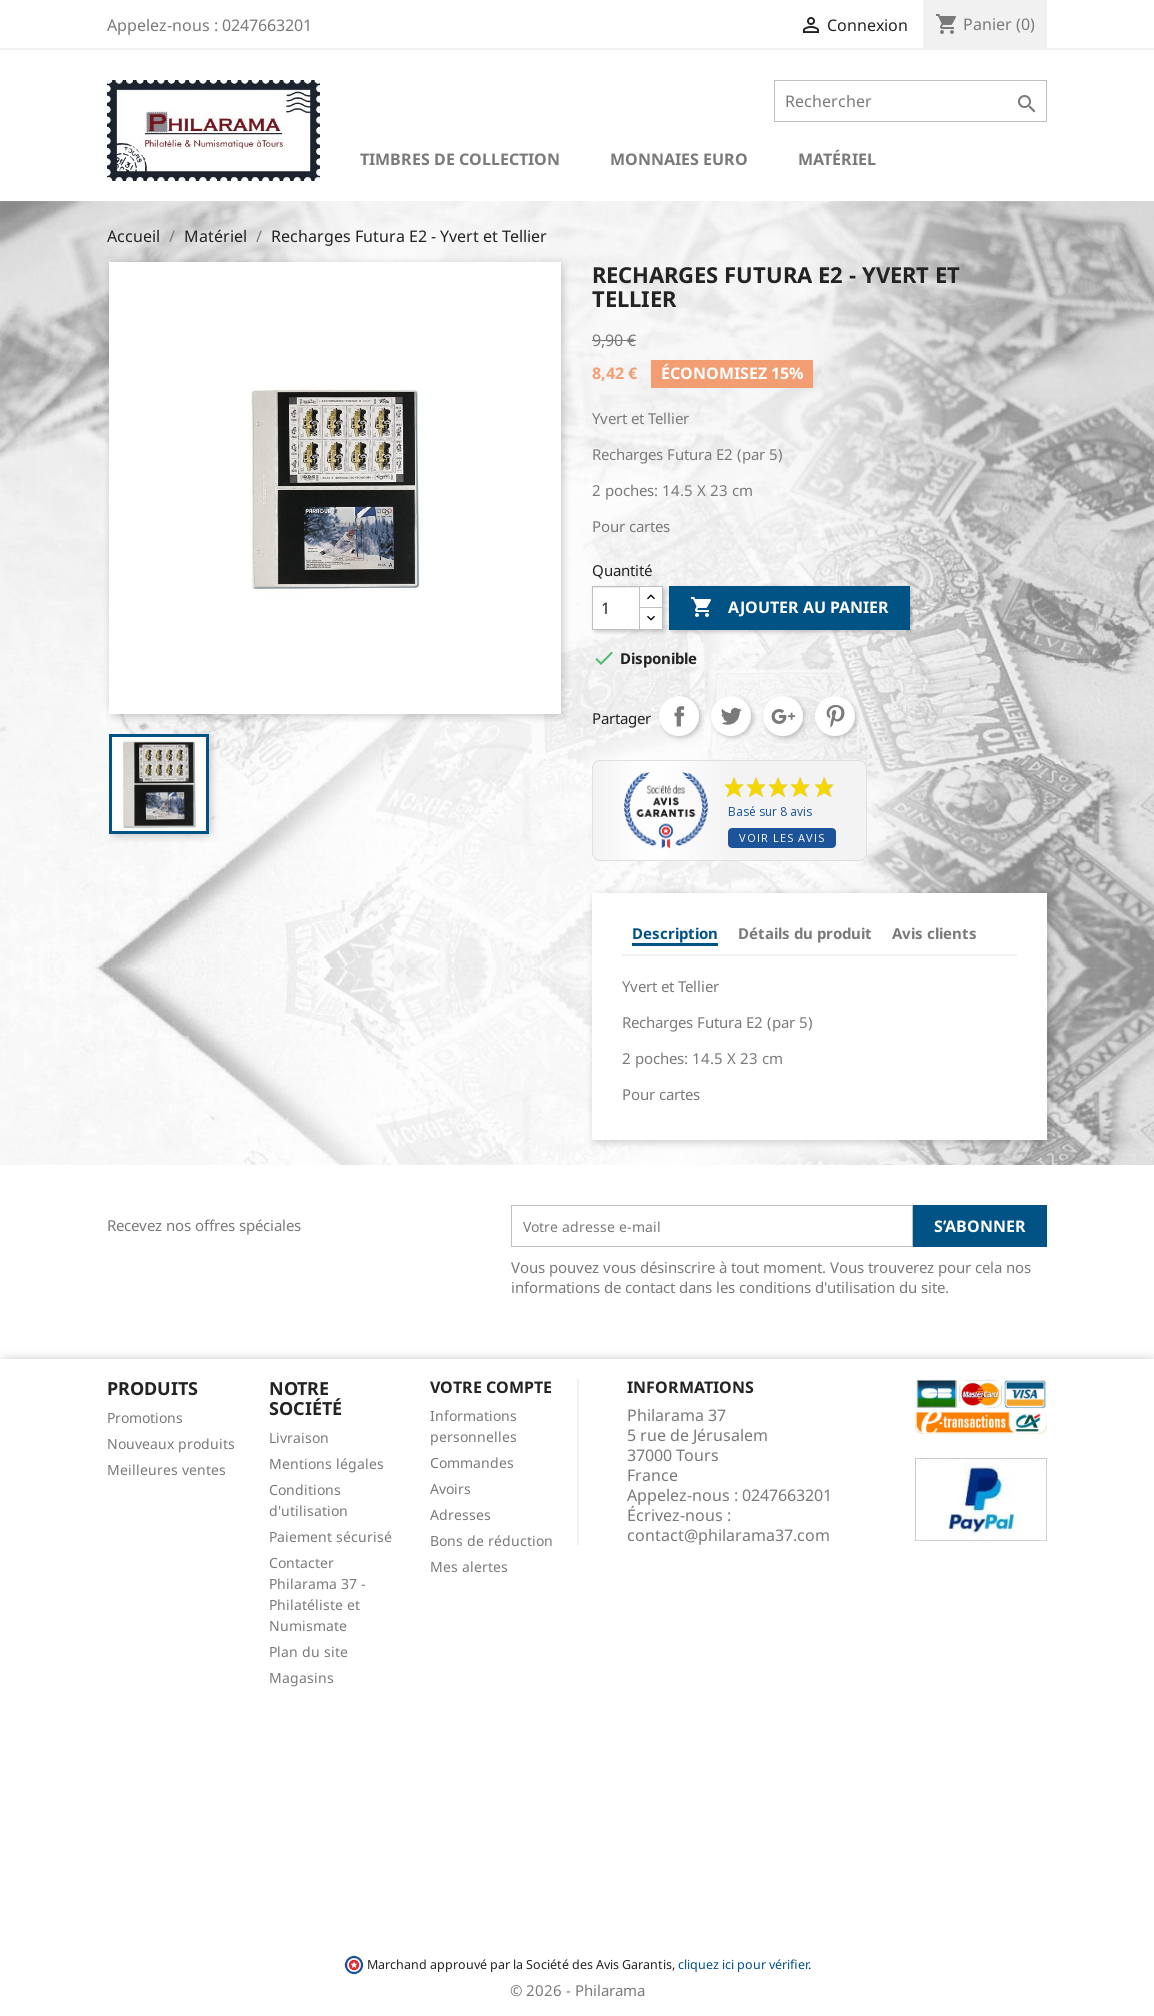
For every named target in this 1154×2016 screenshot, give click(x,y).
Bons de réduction (491, 1540)
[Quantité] (616, 608)
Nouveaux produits (171, 1443)
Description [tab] (675, 933)
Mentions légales (326, 1463)
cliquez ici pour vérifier (743, 1964)
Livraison (299, 1437)
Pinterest (835, 716)
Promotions (145, 1417)
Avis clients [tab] (934, 933)
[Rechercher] (910, 101)
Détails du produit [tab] (805, 933)
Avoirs (450, 1488)
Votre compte (491, 1387)
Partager (679, 716)
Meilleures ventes (166, 1469)
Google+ (783, 716)
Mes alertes (469, 1566)
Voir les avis (782, 837)
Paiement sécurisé (330, 1536)
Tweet (731, 716)
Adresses (460, 1514)
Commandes (472, 1462)
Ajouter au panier (789, 608)
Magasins (301, 1677)
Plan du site (308, 1651)
